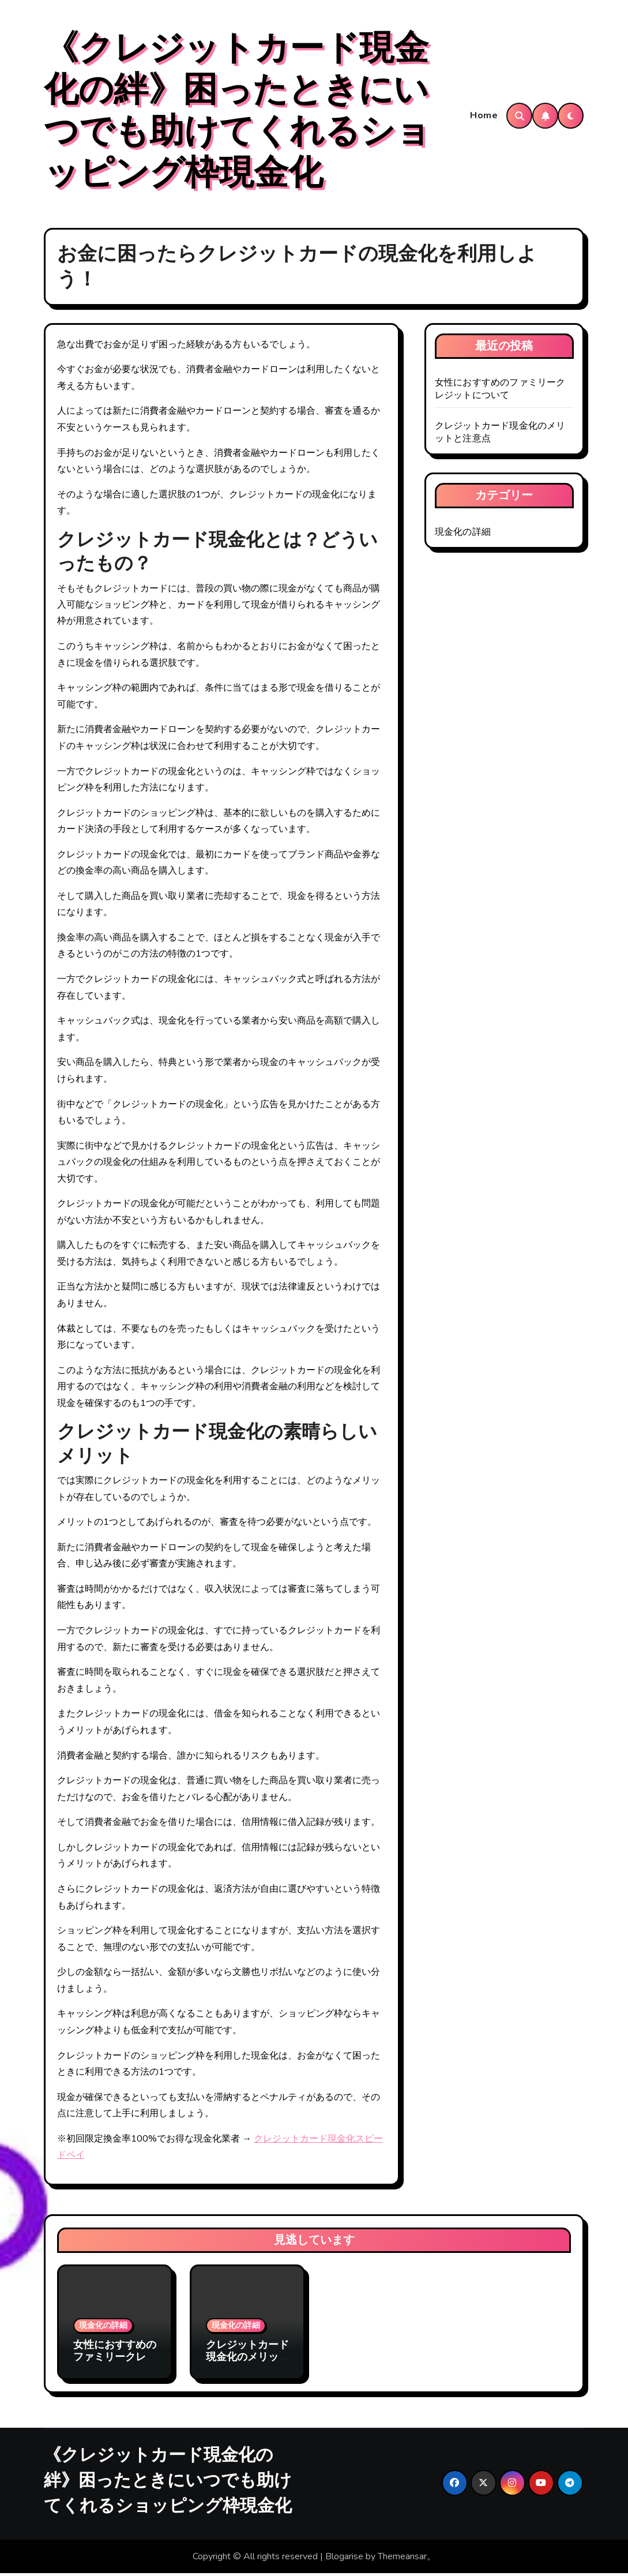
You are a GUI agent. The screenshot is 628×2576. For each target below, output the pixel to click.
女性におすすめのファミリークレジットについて (500, 391)
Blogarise (344, 2558)
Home (484, 116)
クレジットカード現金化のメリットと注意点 (247, 2359)
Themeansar (402, 2558)
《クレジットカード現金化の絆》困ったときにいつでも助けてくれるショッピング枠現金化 (237, 112)
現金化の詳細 (463, 534)
